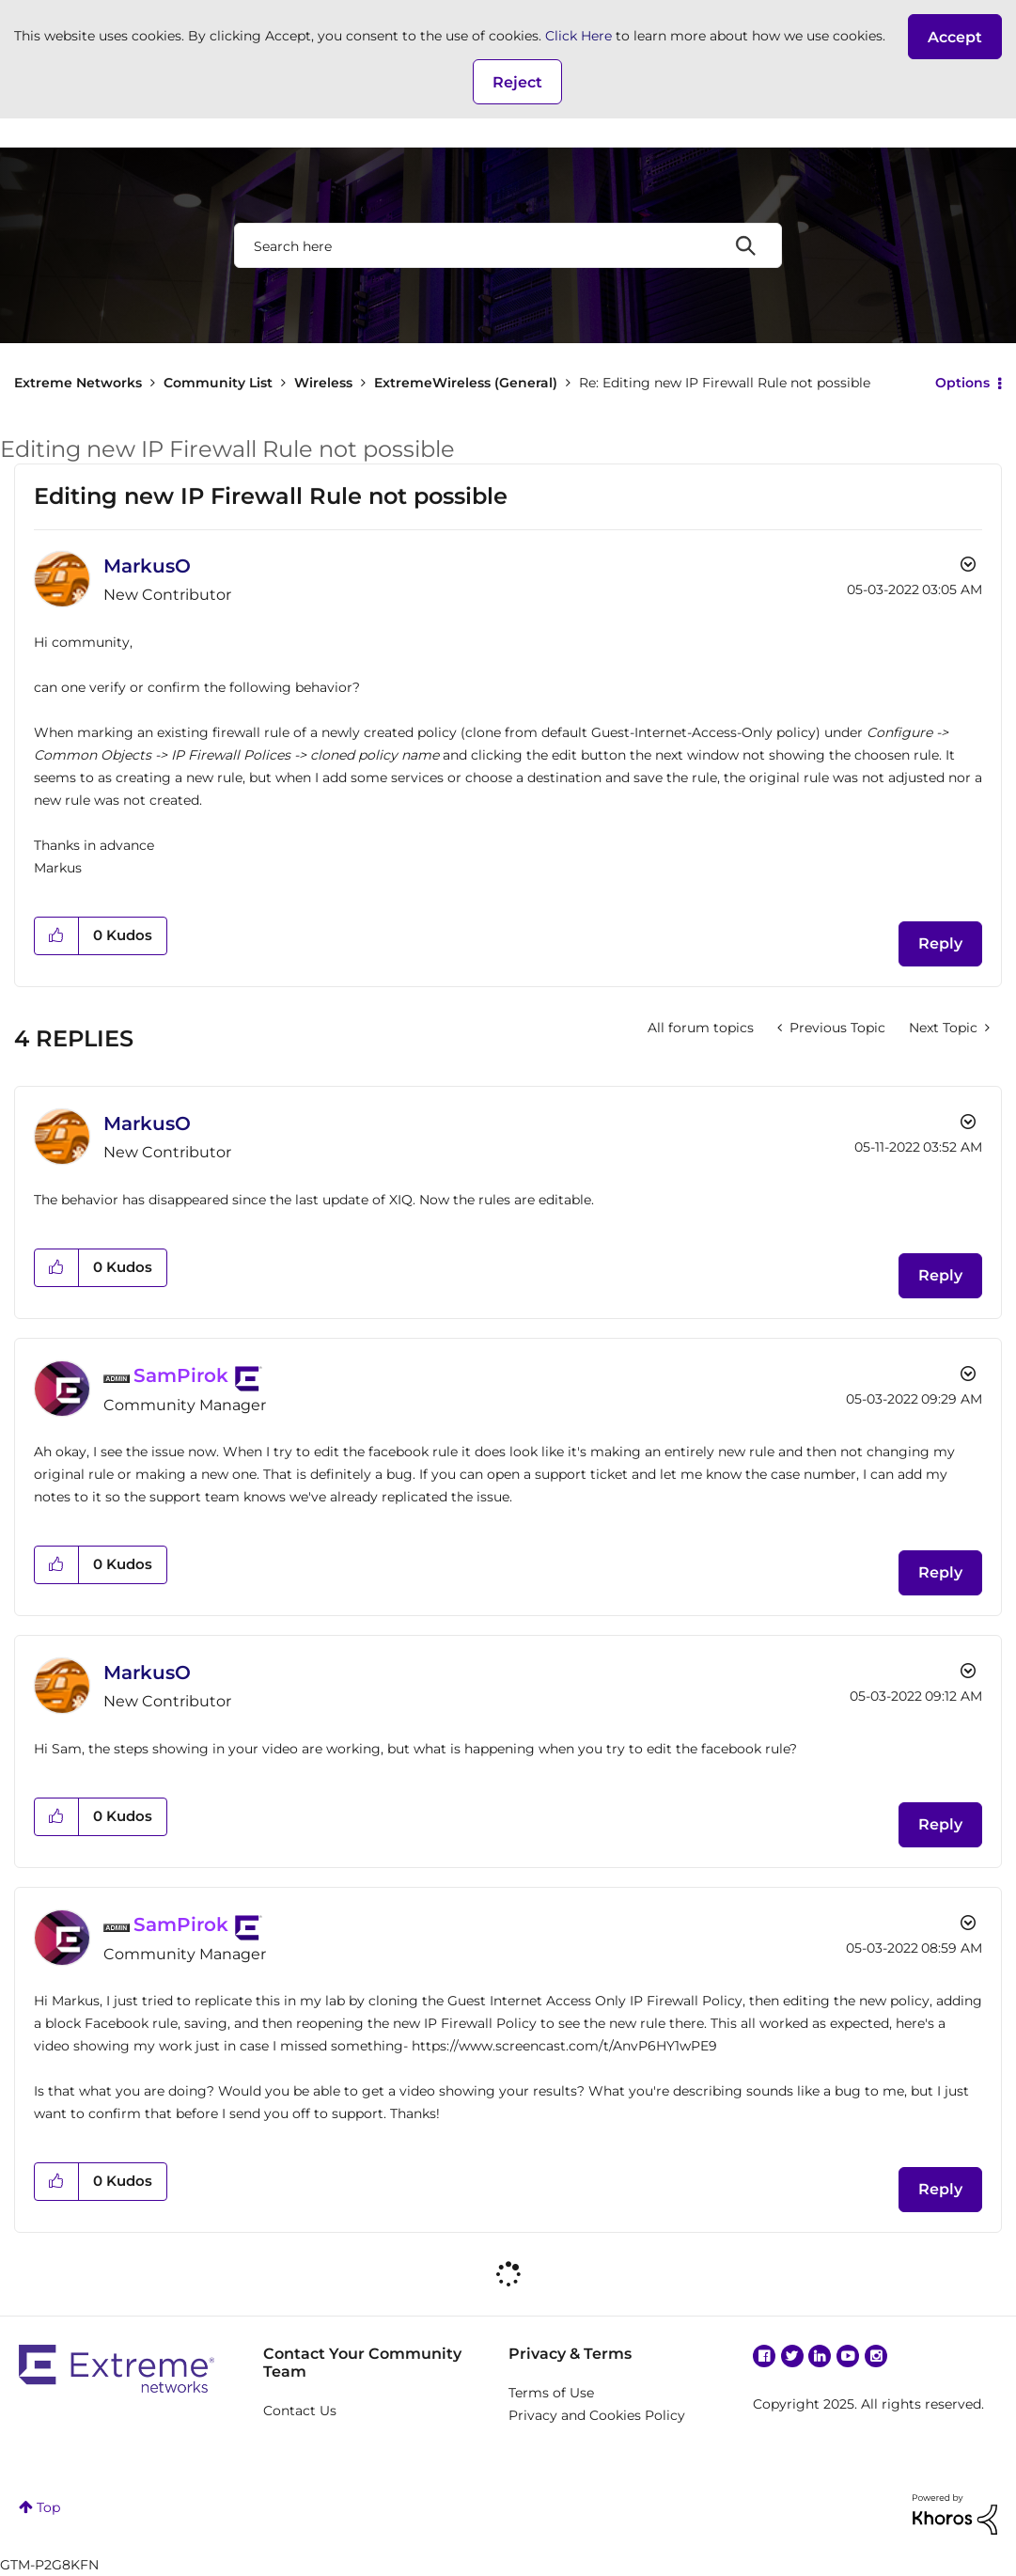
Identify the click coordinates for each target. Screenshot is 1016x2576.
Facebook (764, 2356)
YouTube (847, 2356)
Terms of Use (551, 2392)
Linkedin (819, 2356)
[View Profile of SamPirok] (180, 1375)
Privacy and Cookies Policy (596, 2415)
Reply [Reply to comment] (940, 1275)
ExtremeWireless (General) (465, 382)
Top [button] (48, 2507)
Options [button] (962, 382)
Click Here (578, 35)
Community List (218, 382)
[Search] (508, 245)
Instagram (876, 2356)
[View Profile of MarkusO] (147, 566)
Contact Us (299, 2410)
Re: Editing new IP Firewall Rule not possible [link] (724, 382)
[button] (955, 36)
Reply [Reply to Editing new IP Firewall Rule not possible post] (940, 943)
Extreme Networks (78, 382)
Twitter (792, 2356)
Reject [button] (517, 82)
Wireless (323, 382)
